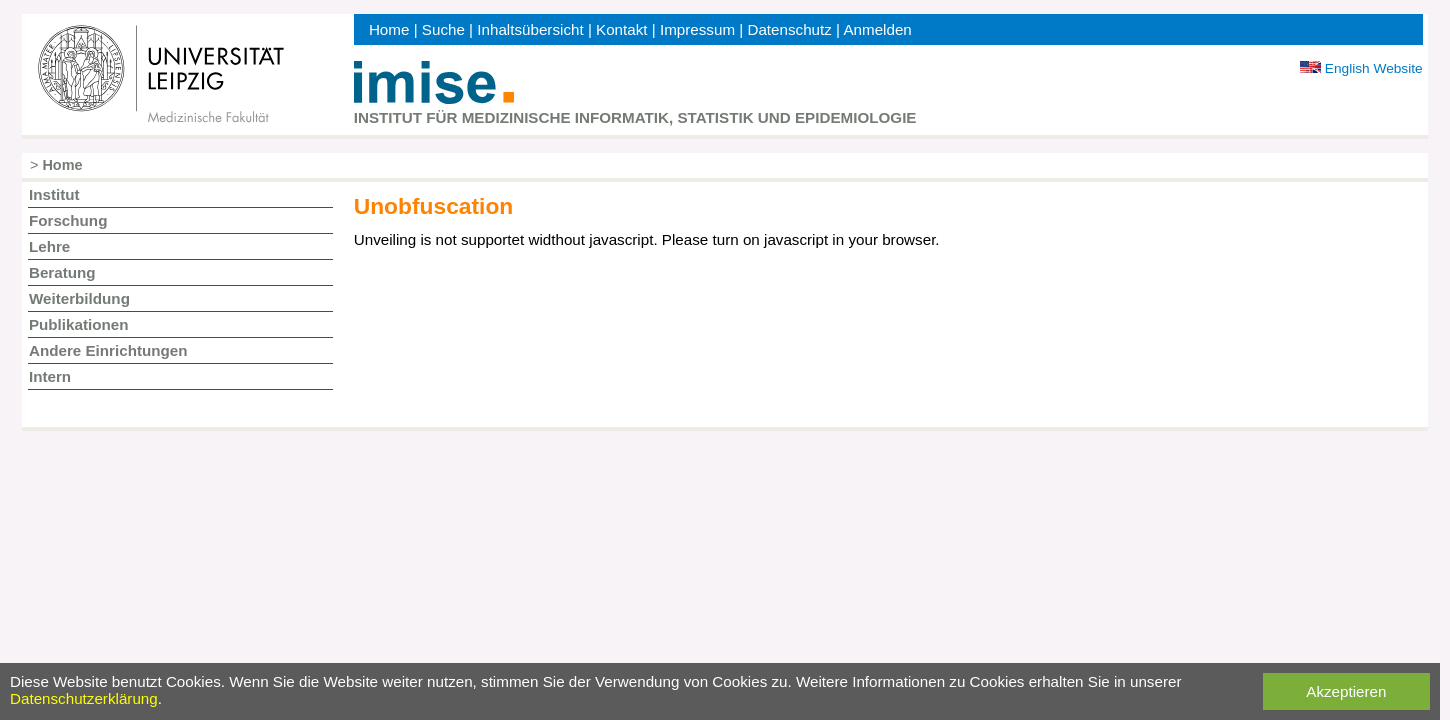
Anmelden (877, 29)
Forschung (68, 220)
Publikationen (79, 324)
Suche (443, 29)
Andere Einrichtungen (108, 350)
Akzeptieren (1346, 691)
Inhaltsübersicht (530, 29)
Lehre (49, 246)
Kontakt (622, 29)
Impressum (697, 29)
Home (389, 29)
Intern (50, 376)
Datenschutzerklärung (84, 698)
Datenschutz (789, 29)
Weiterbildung (79, 298)
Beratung (62, 272)
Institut (54, 194)
